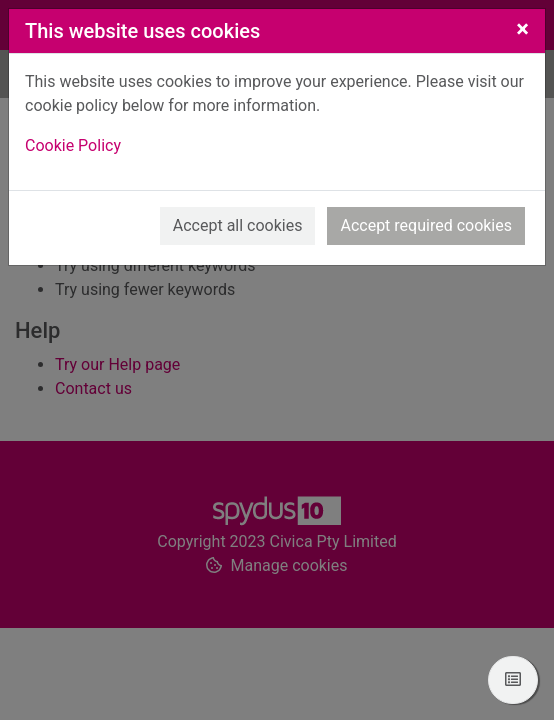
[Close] (522, 29)
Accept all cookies (238, 225)
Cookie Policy (73, 145)
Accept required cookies (426, 225)
